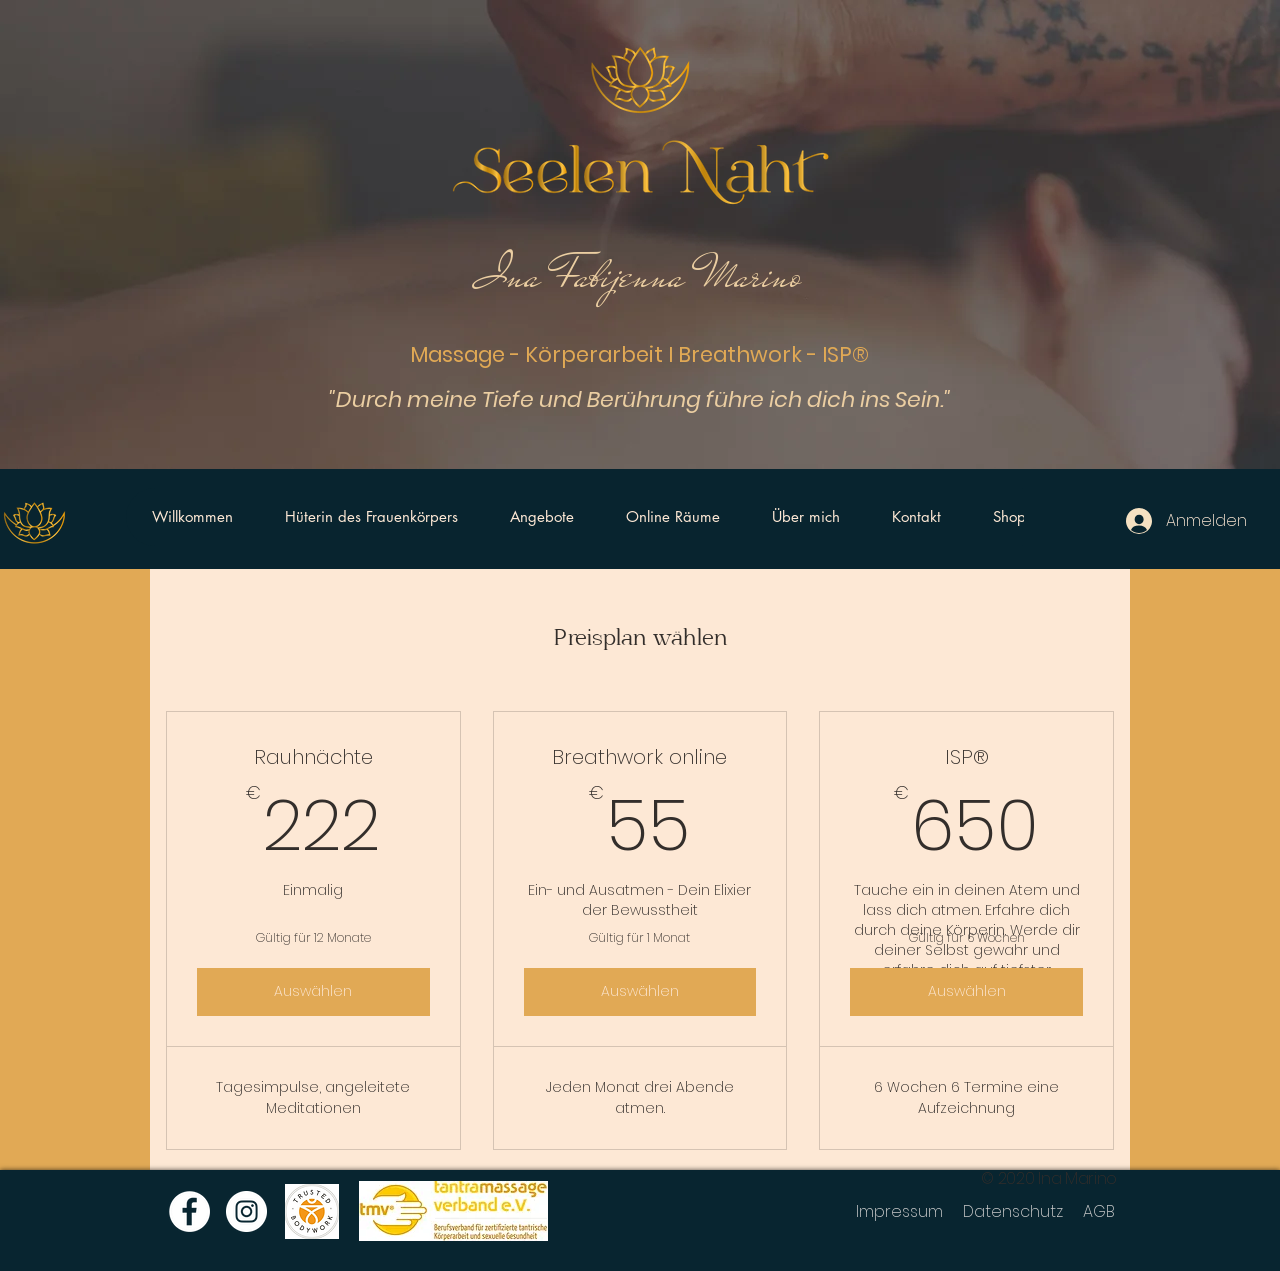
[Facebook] (189, 1211)
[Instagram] (246, 1211)
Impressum (899, 1211)
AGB (1099, 1211)
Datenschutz (1013, 1211)
